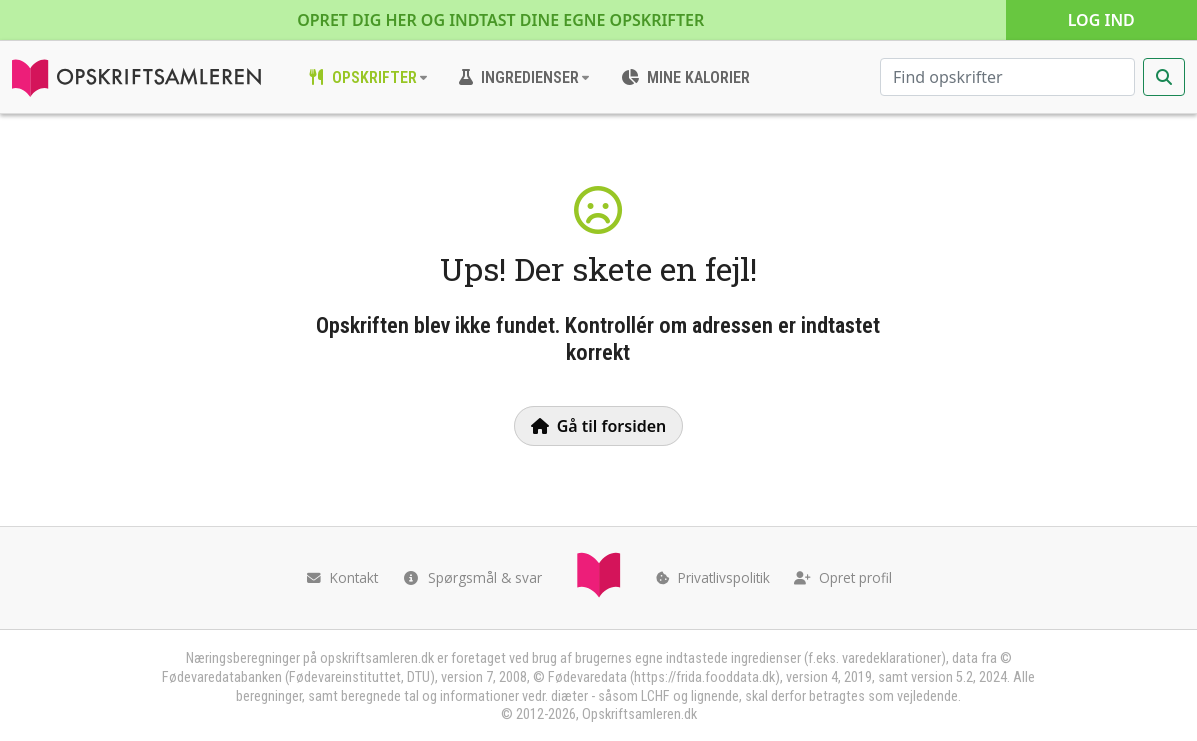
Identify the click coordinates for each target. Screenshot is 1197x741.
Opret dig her (500, 20)
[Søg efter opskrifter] (1007, 77)
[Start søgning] (1164, 77)
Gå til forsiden (599, 426)
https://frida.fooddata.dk (704, 677)
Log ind (1101, 20)
